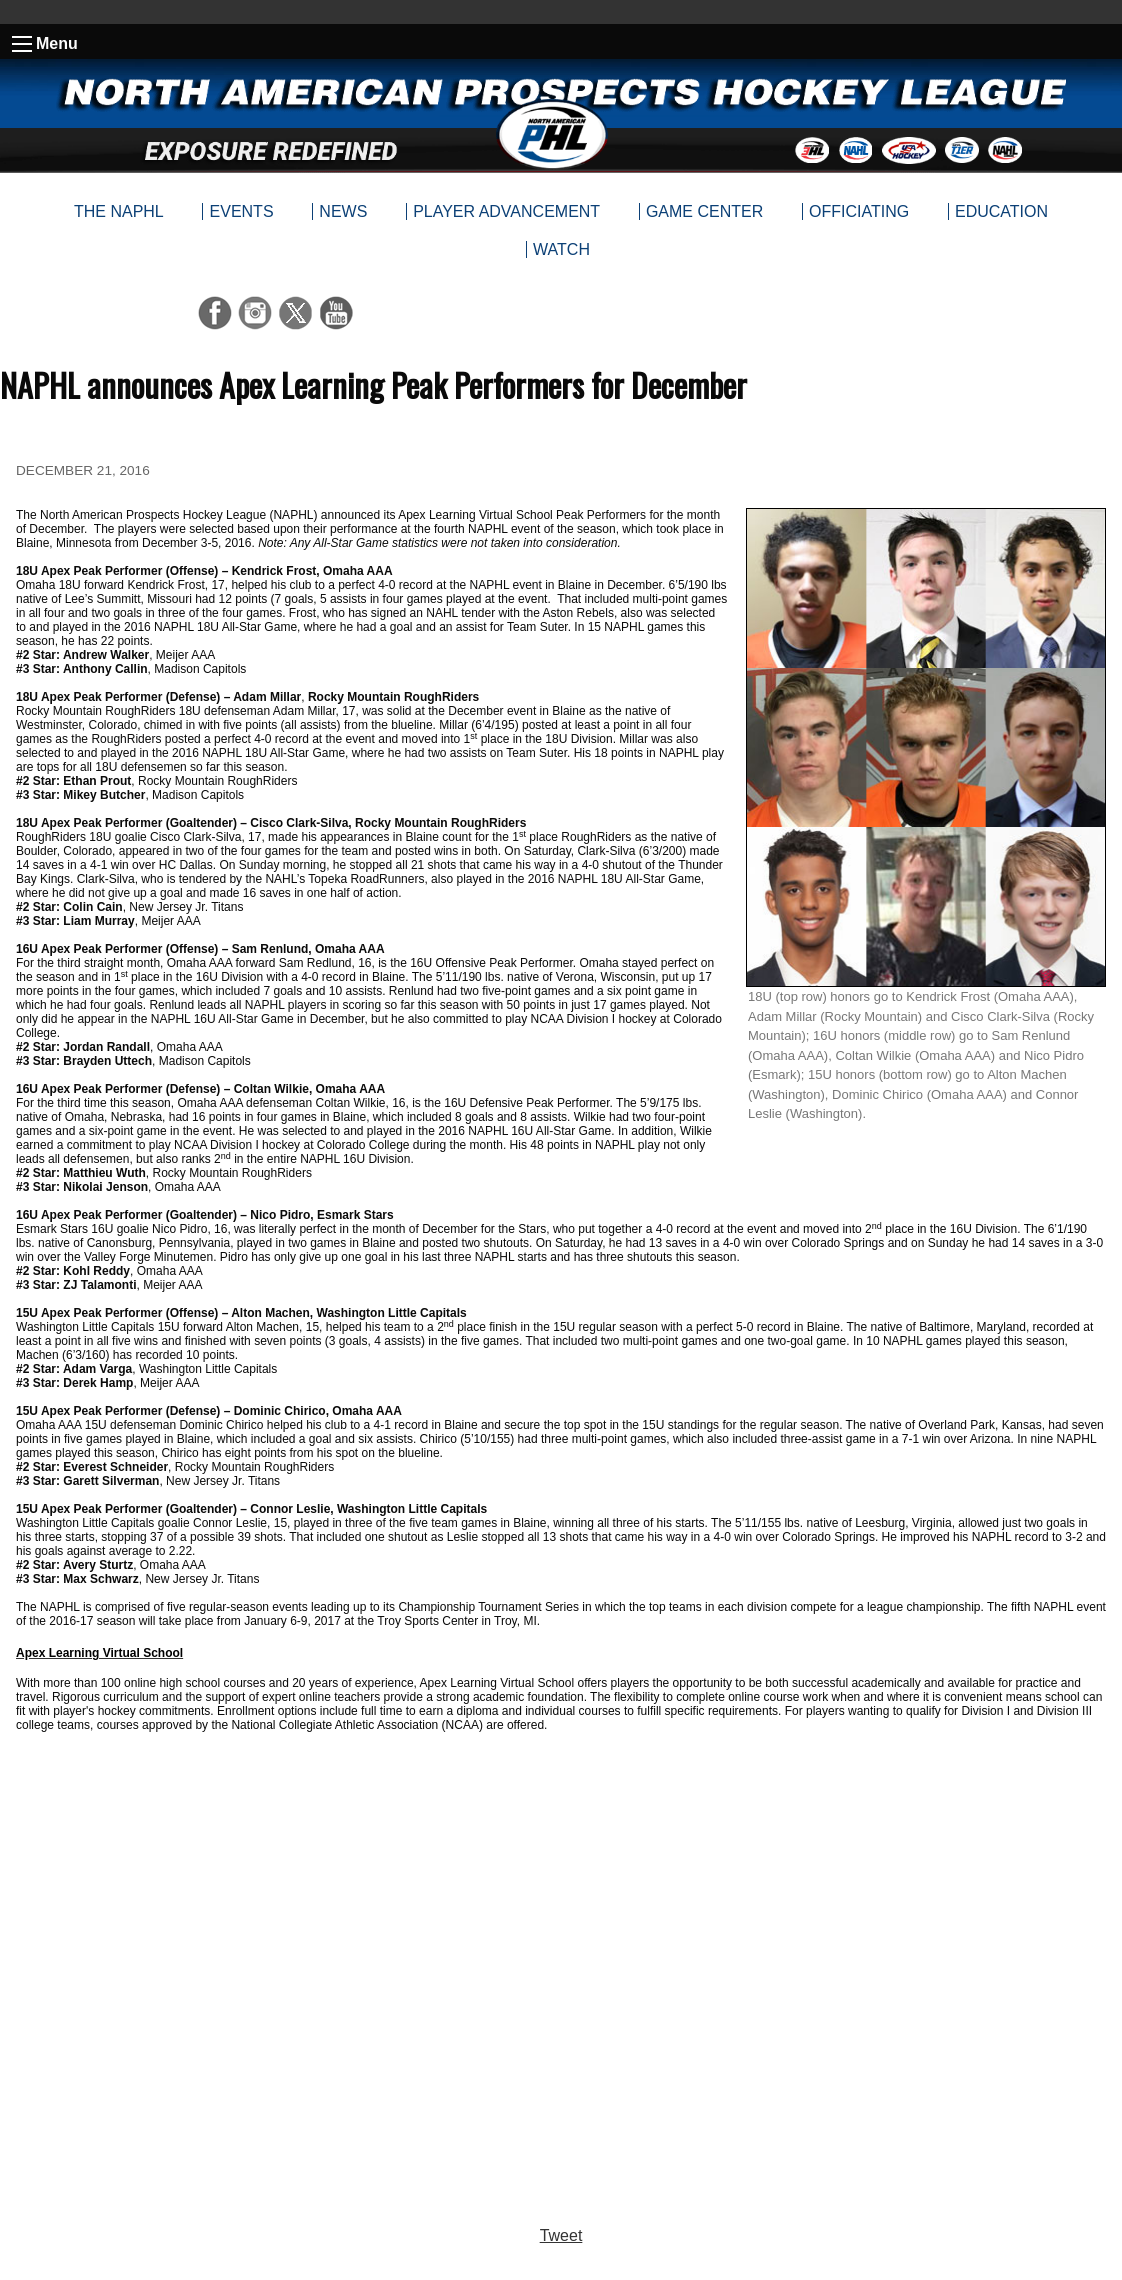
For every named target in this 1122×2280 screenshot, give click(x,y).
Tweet (561, 2235)
